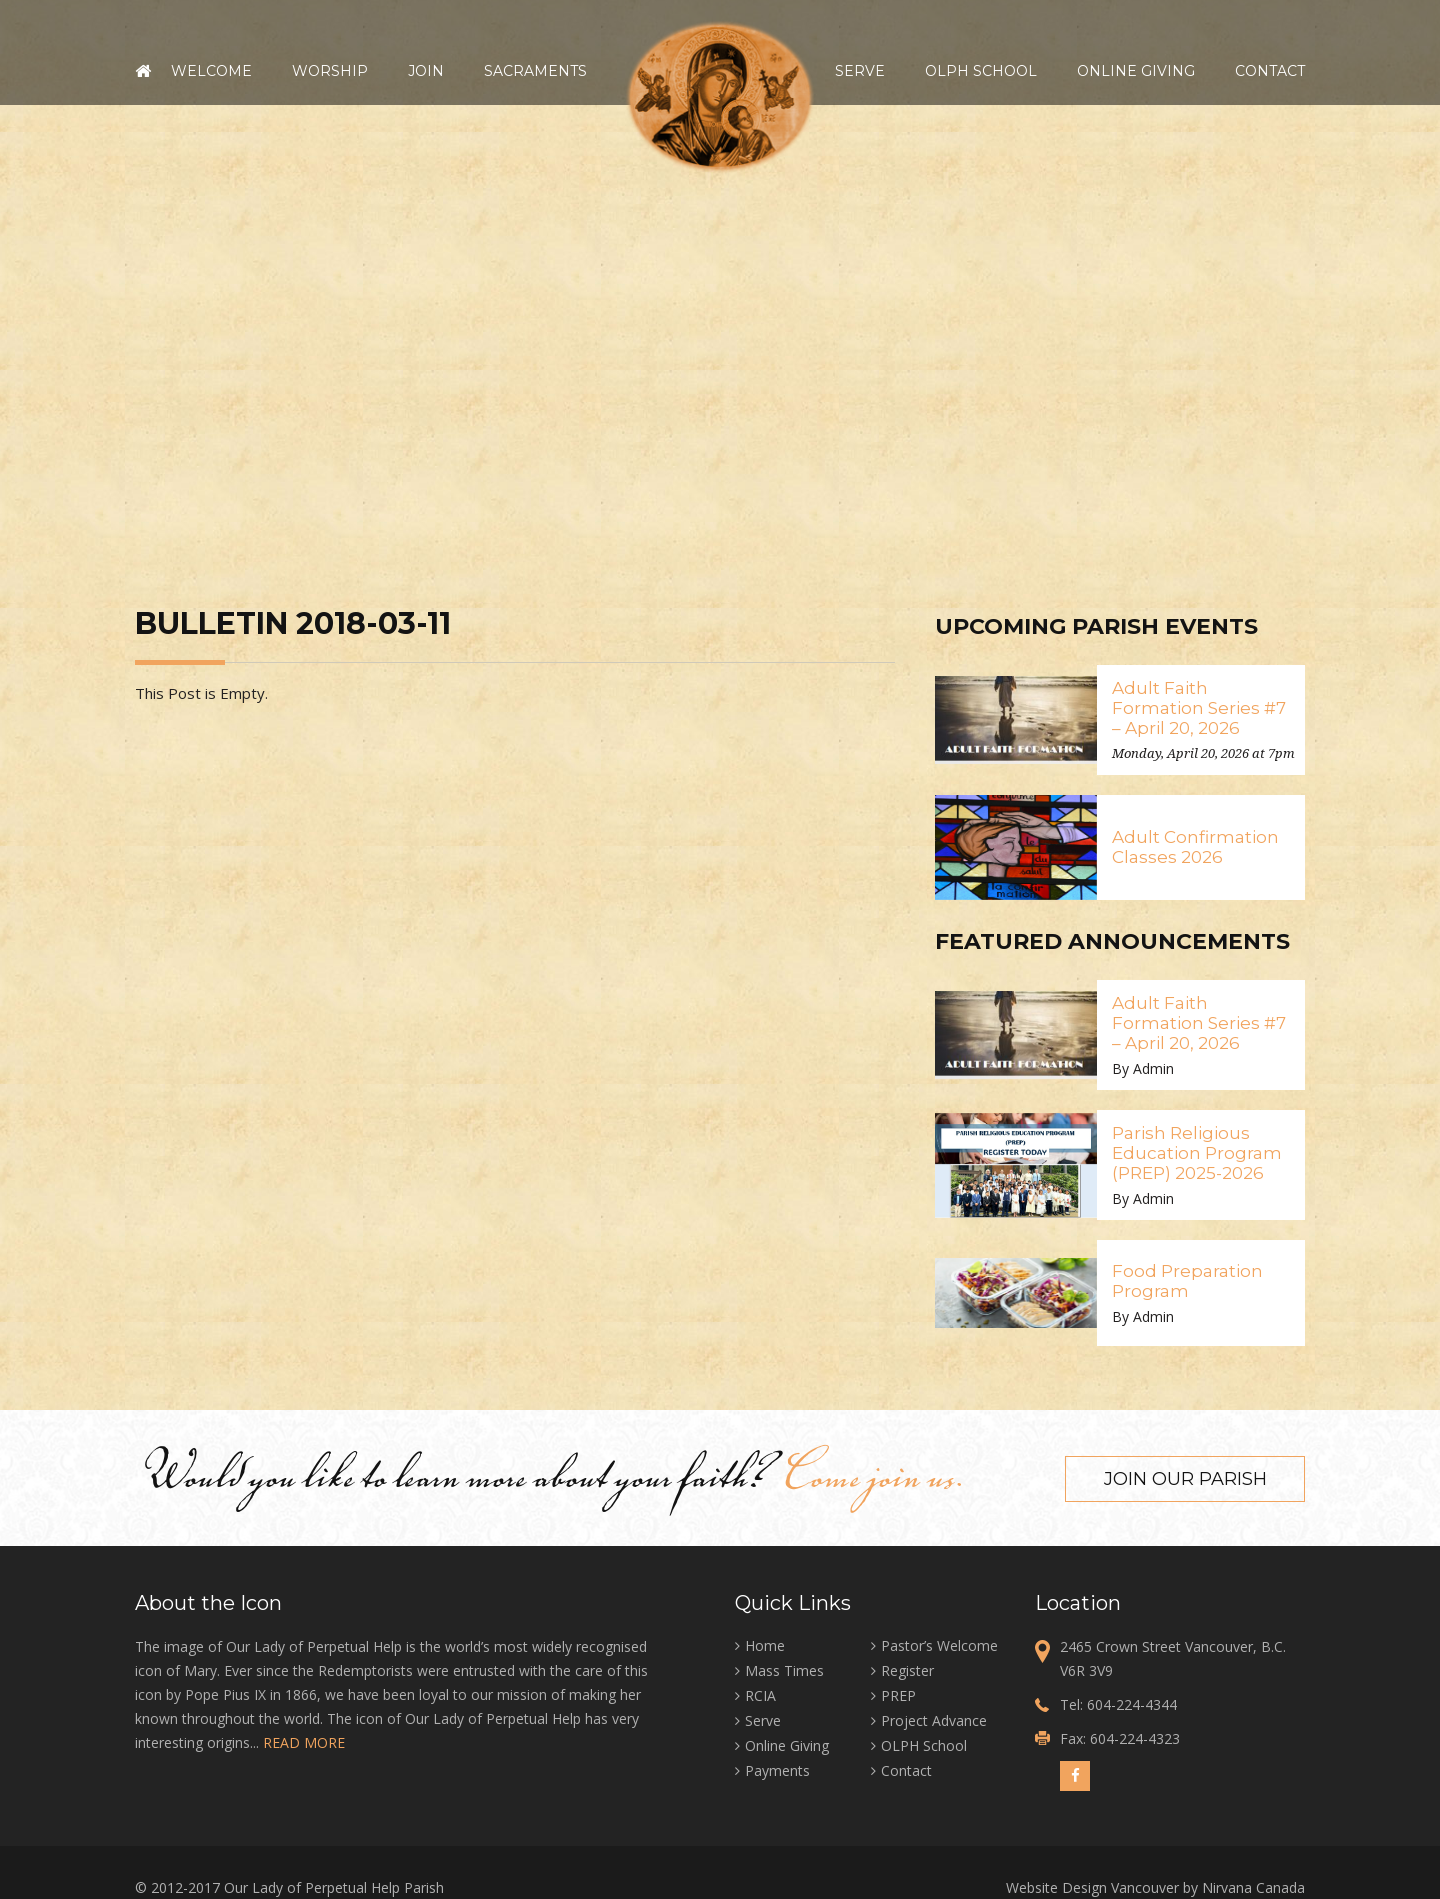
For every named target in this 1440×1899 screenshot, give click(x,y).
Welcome (211, 71)
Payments (777, 1768)
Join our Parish (1185, 1477)
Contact (1270, 71)
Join (426, 71)
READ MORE (304, 1740)
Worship (330, 71)
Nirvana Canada (1253, 1885)
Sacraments (535, 71)
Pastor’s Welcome (939, 1643)
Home (143, 71)
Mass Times (784, 1668)
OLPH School (981, 71)
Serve (860, 71)
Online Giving (1136, 71)
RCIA (760, 1693)
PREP (898, 1693)
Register (907, 1668)
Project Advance (934, 1718)
